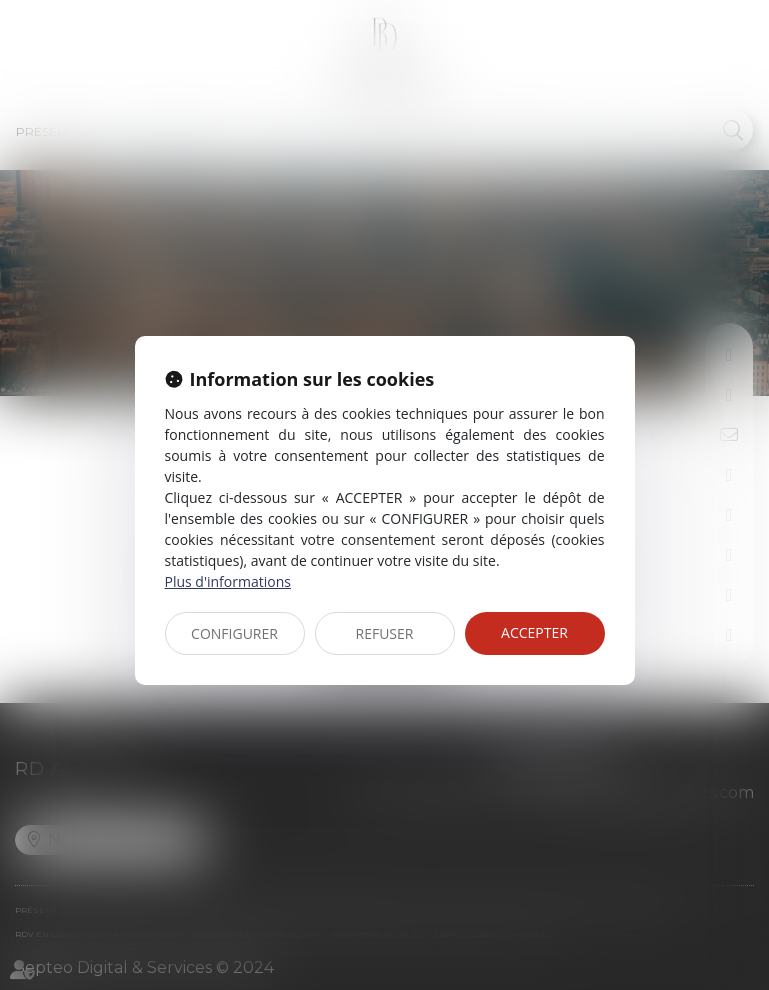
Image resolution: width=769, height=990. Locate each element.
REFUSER (385, 633)
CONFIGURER (234, 633)
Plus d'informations (228, 581)
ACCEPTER (534, 632)
